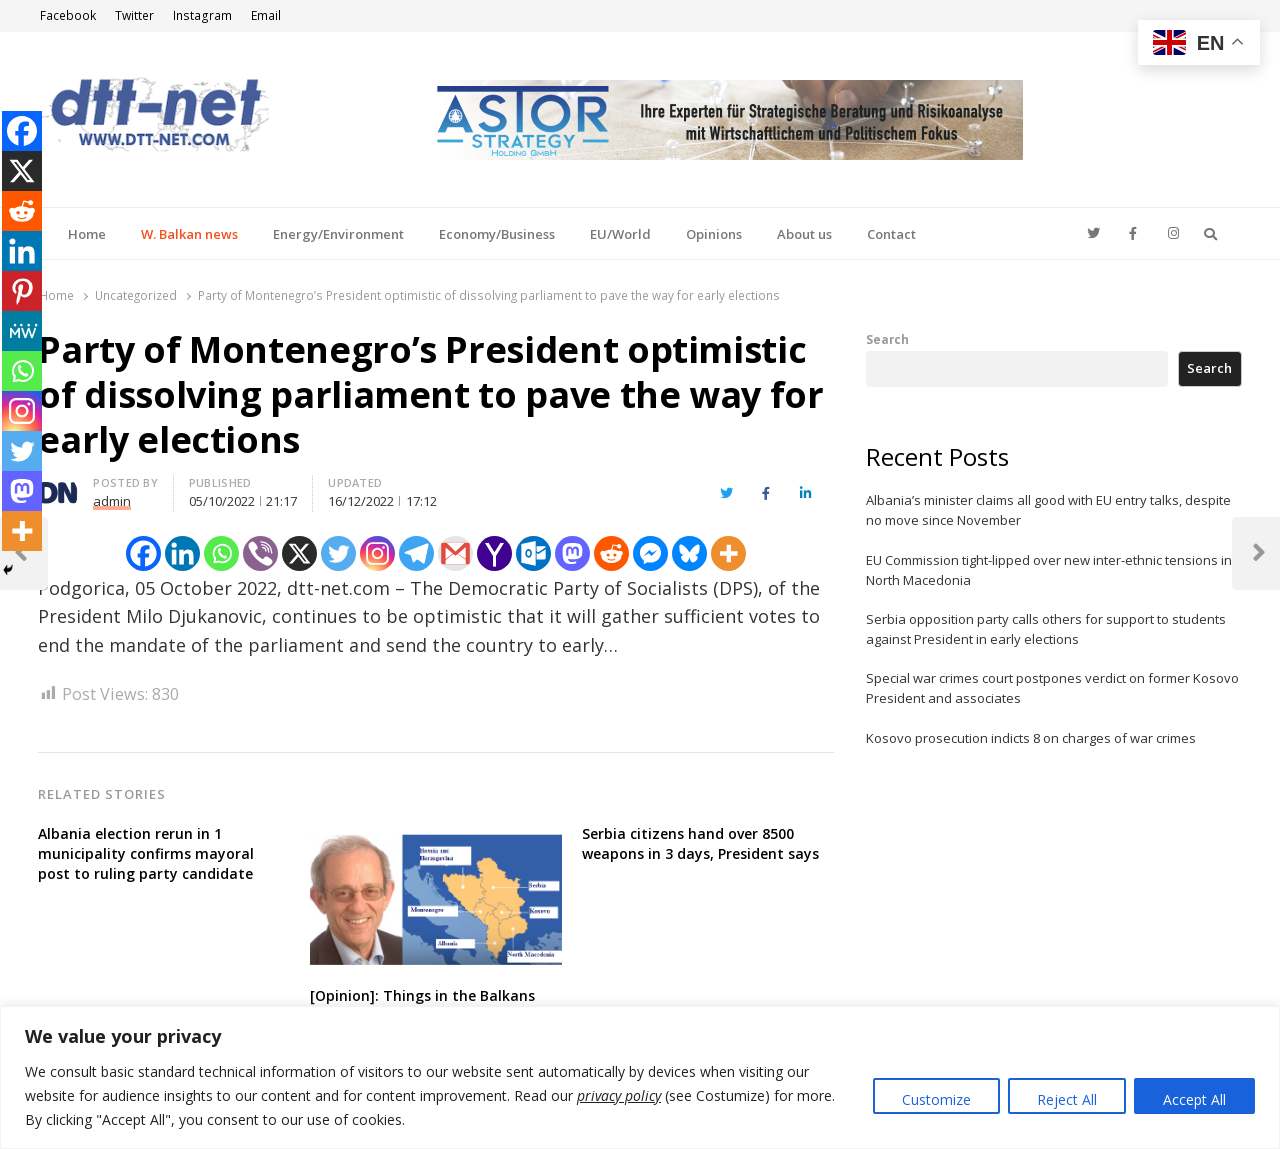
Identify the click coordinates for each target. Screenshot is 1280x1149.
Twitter (134, 15)
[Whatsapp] (221, 553)
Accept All (1194, 1099)
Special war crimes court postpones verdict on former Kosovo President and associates (1052, 688)
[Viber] (260, 553)
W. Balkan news (189, 234)
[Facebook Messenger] (650, 553)
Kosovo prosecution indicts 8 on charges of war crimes (1031, 738)
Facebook (68, 15)
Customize (936, 1099)
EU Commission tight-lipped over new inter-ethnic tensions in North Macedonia (1049, 570)
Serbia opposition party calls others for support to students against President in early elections (1046, 629)
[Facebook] (143, 553)
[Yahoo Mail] (494, 553)
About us (804, 234)
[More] (728, 553)
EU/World (620, 234)
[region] (640, 1077)
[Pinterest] (22, 291)
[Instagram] (377, 553)
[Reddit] (611, 553)
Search (887, 339)
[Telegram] (416, 553)
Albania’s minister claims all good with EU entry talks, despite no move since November (1048, 510)
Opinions (714, 234)
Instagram (202, 15)
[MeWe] (22, 331)
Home (87, 234)
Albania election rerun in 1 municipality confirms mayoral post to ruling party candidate (146, 853)
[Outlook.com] (533, 553)
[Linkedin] (182, 553)
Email (266, 15)
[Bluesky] (689, 553)
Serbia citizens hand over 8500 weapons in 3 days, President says (700, 843)
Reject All (1067, 1099)
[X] (299, 553)
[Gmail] (455, 553)
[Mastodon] (572, 553)
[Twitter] (338, 553)
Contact (891, 234)
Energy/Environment (338, 234)
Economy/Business (497, 234)
